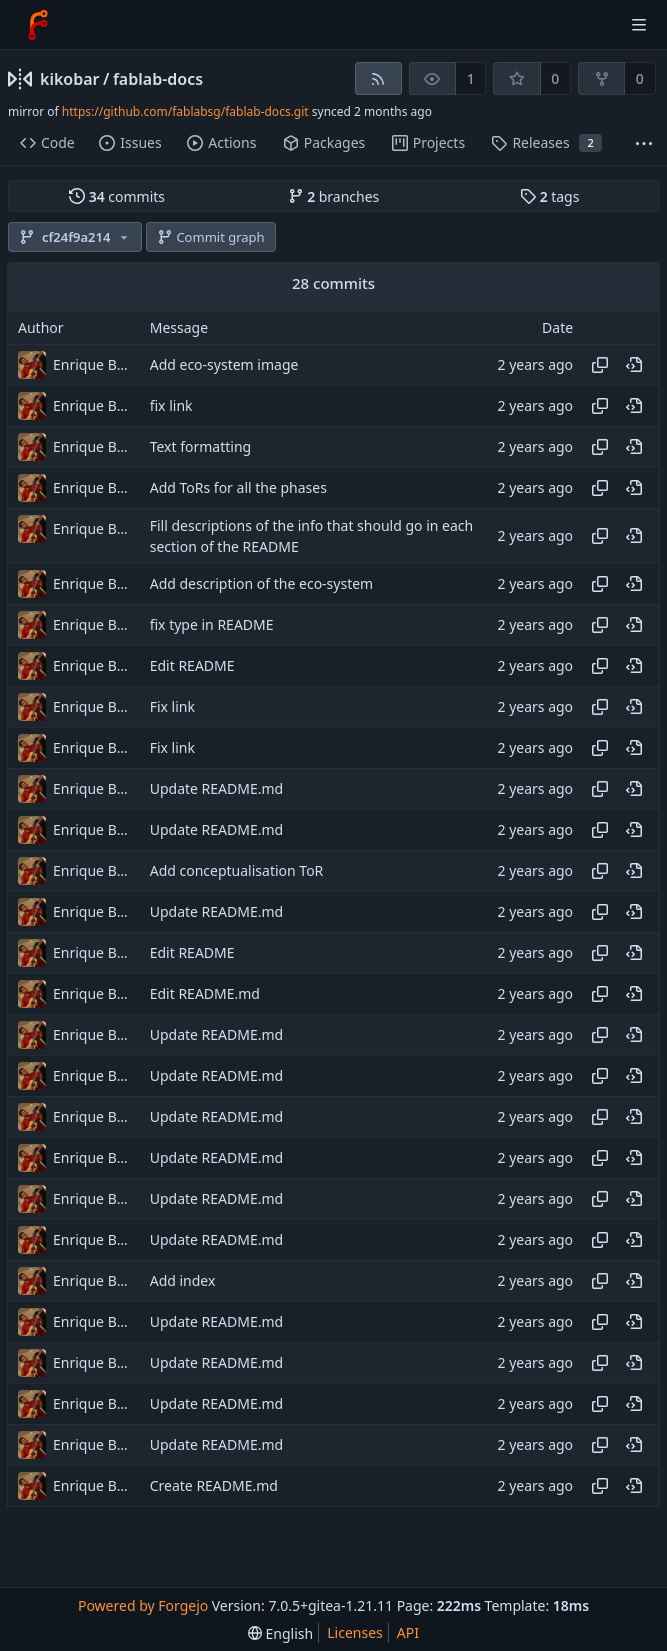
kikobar (70, 79)
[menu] (280, 1633)
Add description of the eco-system (262, 584)
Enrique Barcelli (93, 364)
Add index (183, 1281)
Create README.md (214, 1486)
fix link (171, 405)
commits (117, 196)
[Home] (38, 25)
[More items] (644, 143)
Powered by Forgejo (143, 1605)
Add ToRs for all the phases (238, 487)
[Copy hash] (600, 365)
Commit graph (211, 237)
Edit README (192, 666)
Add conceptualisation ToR (237, 871)
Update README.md (217, 789)
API (408, 1632)
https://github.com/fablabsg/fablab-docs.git (185, 111)
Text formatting (201, 446)
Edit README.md (205, 994)
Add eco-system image (224, 364)
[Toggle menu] (639, 25)
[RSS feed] (378, 78)
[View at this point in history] (634, 365)
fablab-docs (158, 79)
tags (549, 196)
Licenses (355, 1632)
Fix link (172, 707)
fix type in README (212, 625)
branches (334, 196)
